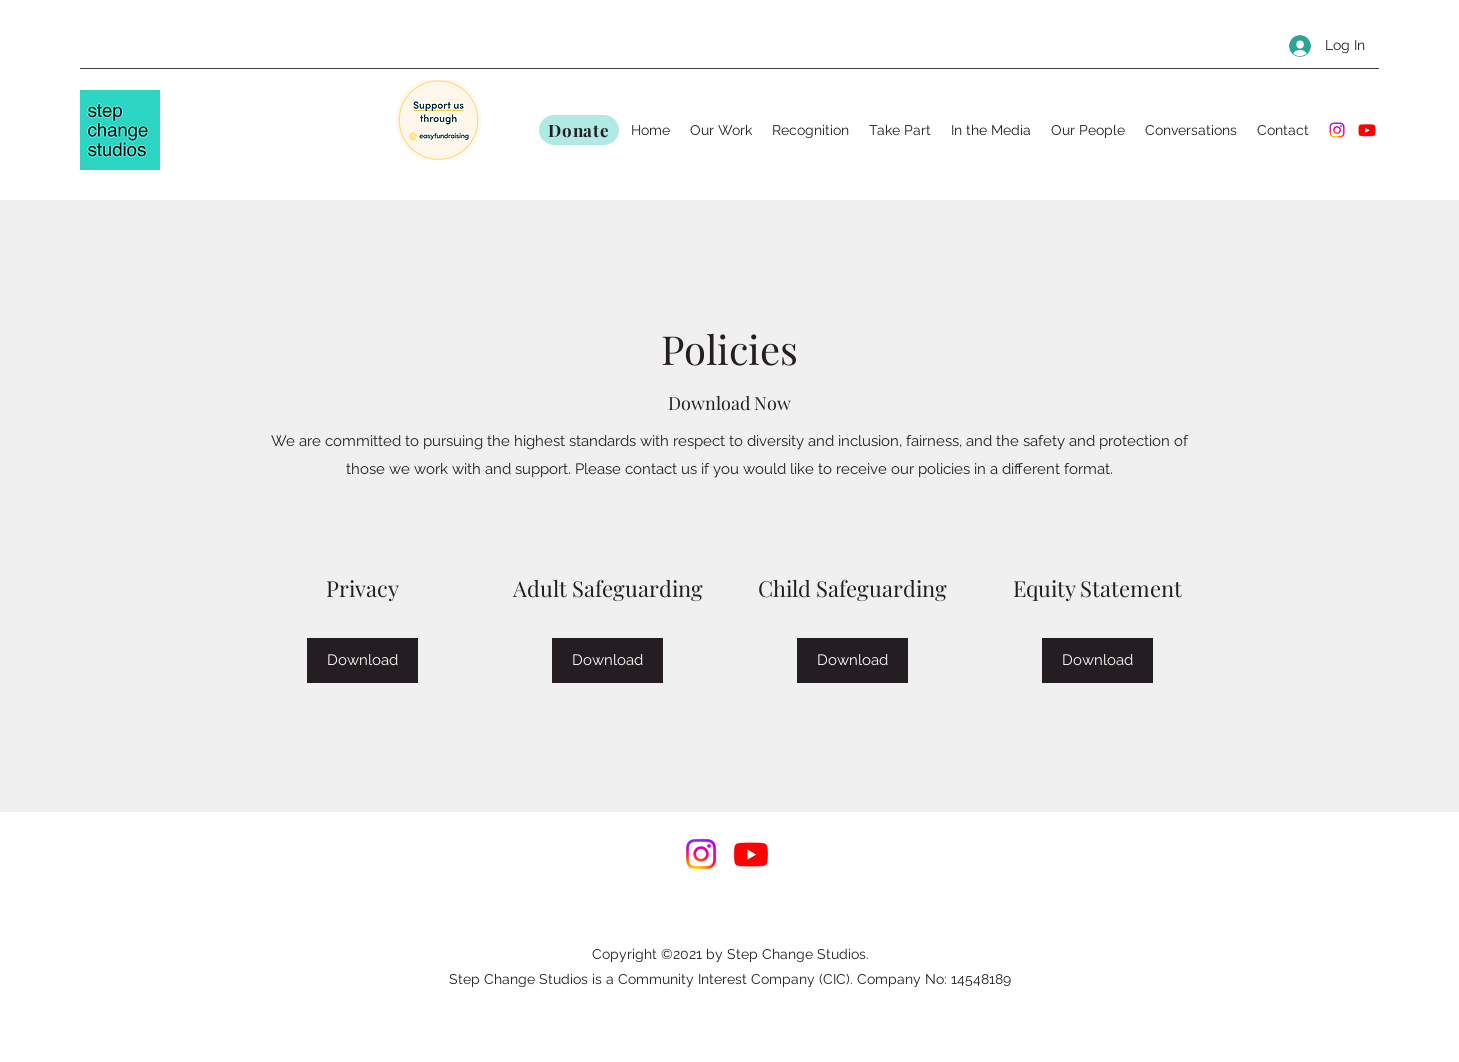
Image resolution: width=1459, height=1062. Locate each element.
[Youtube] (1367, 130)
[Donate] (579, 130)
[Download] (362, 660)
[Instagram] (1337, 130)
